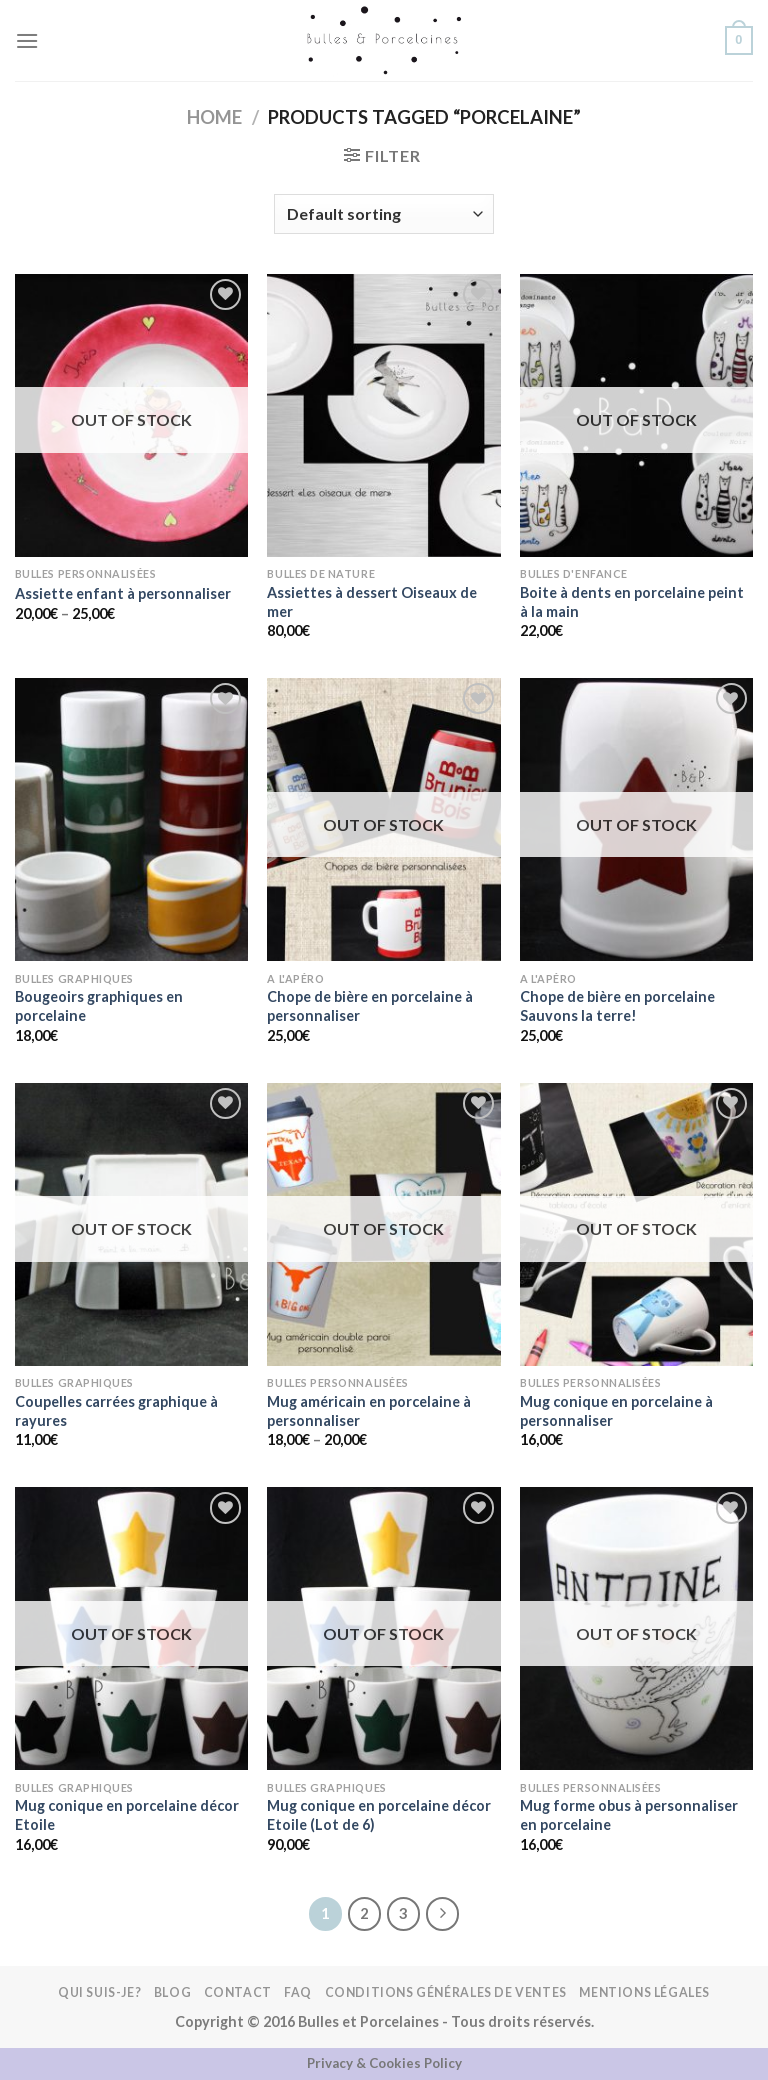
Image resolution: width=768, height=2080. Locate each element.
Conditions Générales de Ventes (446, 1992)
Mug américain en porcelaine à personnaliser (369, 1411)
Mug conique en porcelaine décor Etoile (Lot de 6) (379, 1815)
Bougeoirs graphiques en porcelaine (99, 1006)
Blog (172, 1992)
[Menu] (27, 40)
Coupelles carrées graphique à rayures (116, 1411)
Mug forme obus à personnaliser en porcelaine (629, 1815)
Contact (238, 1992)
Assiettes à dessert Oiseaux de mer (372, 602)
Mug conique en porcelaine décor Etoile (127, 1815)
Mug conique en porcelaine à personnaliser (616, 1411)
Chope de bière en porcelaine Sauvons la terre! (617, 1006)
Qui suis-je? (99, 1992)
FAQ (298, 1992)
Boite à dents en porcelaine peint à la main (632, 602)
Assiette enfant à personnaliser (123, 593)
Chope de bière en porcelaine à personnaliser (370, 1006)
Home (214, 117)
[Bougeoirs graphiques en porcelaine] (131, 819)
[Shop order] (384, 214)
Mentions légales (644, 1992)
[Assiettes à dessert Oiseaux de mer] (383, 415)
